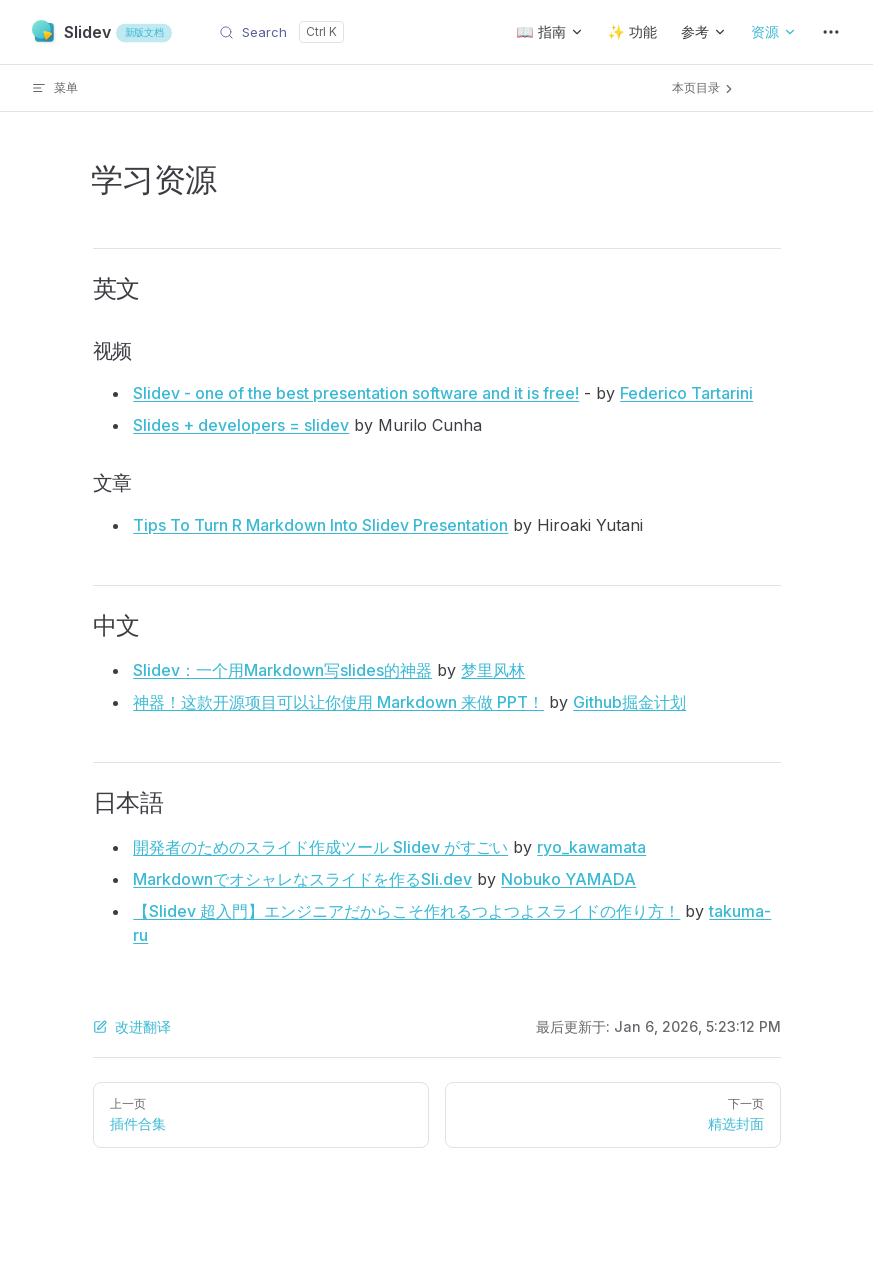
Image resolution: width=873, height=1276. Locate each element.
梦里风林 (493, 670)
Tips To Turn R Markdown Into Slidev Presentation (320, 525)
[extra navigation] (831, 32)
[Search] (281, 32)
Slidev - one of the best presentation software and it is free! (356, 393)
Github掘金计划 (629, 702)
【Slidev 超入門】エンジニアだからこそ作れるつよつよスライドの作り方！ (406, 911)
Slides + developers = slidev (241, 425)
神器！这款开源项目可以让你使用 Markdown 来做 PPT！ (338, 702)
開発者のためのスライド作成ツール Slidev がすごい (320, 847)
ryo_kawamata (591, 847)
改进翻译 (132, 1026)
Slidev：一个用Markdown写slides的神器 (282, 670)
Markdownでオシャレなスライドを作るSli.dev (302, 879)
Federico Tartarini (686, 393)
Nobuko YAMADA (568, 879)
